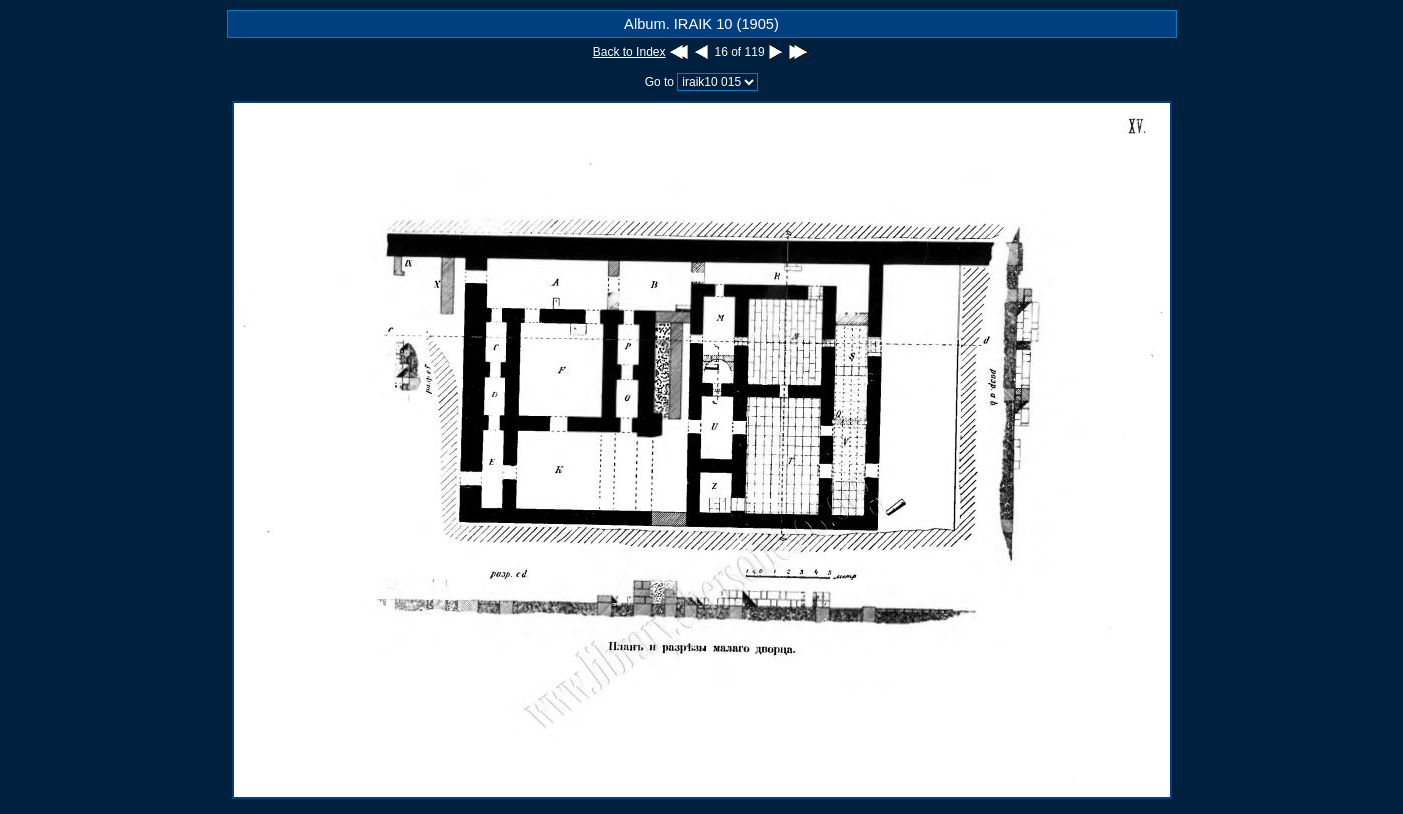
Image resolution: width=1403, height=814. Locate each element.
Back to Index (629, 52)
